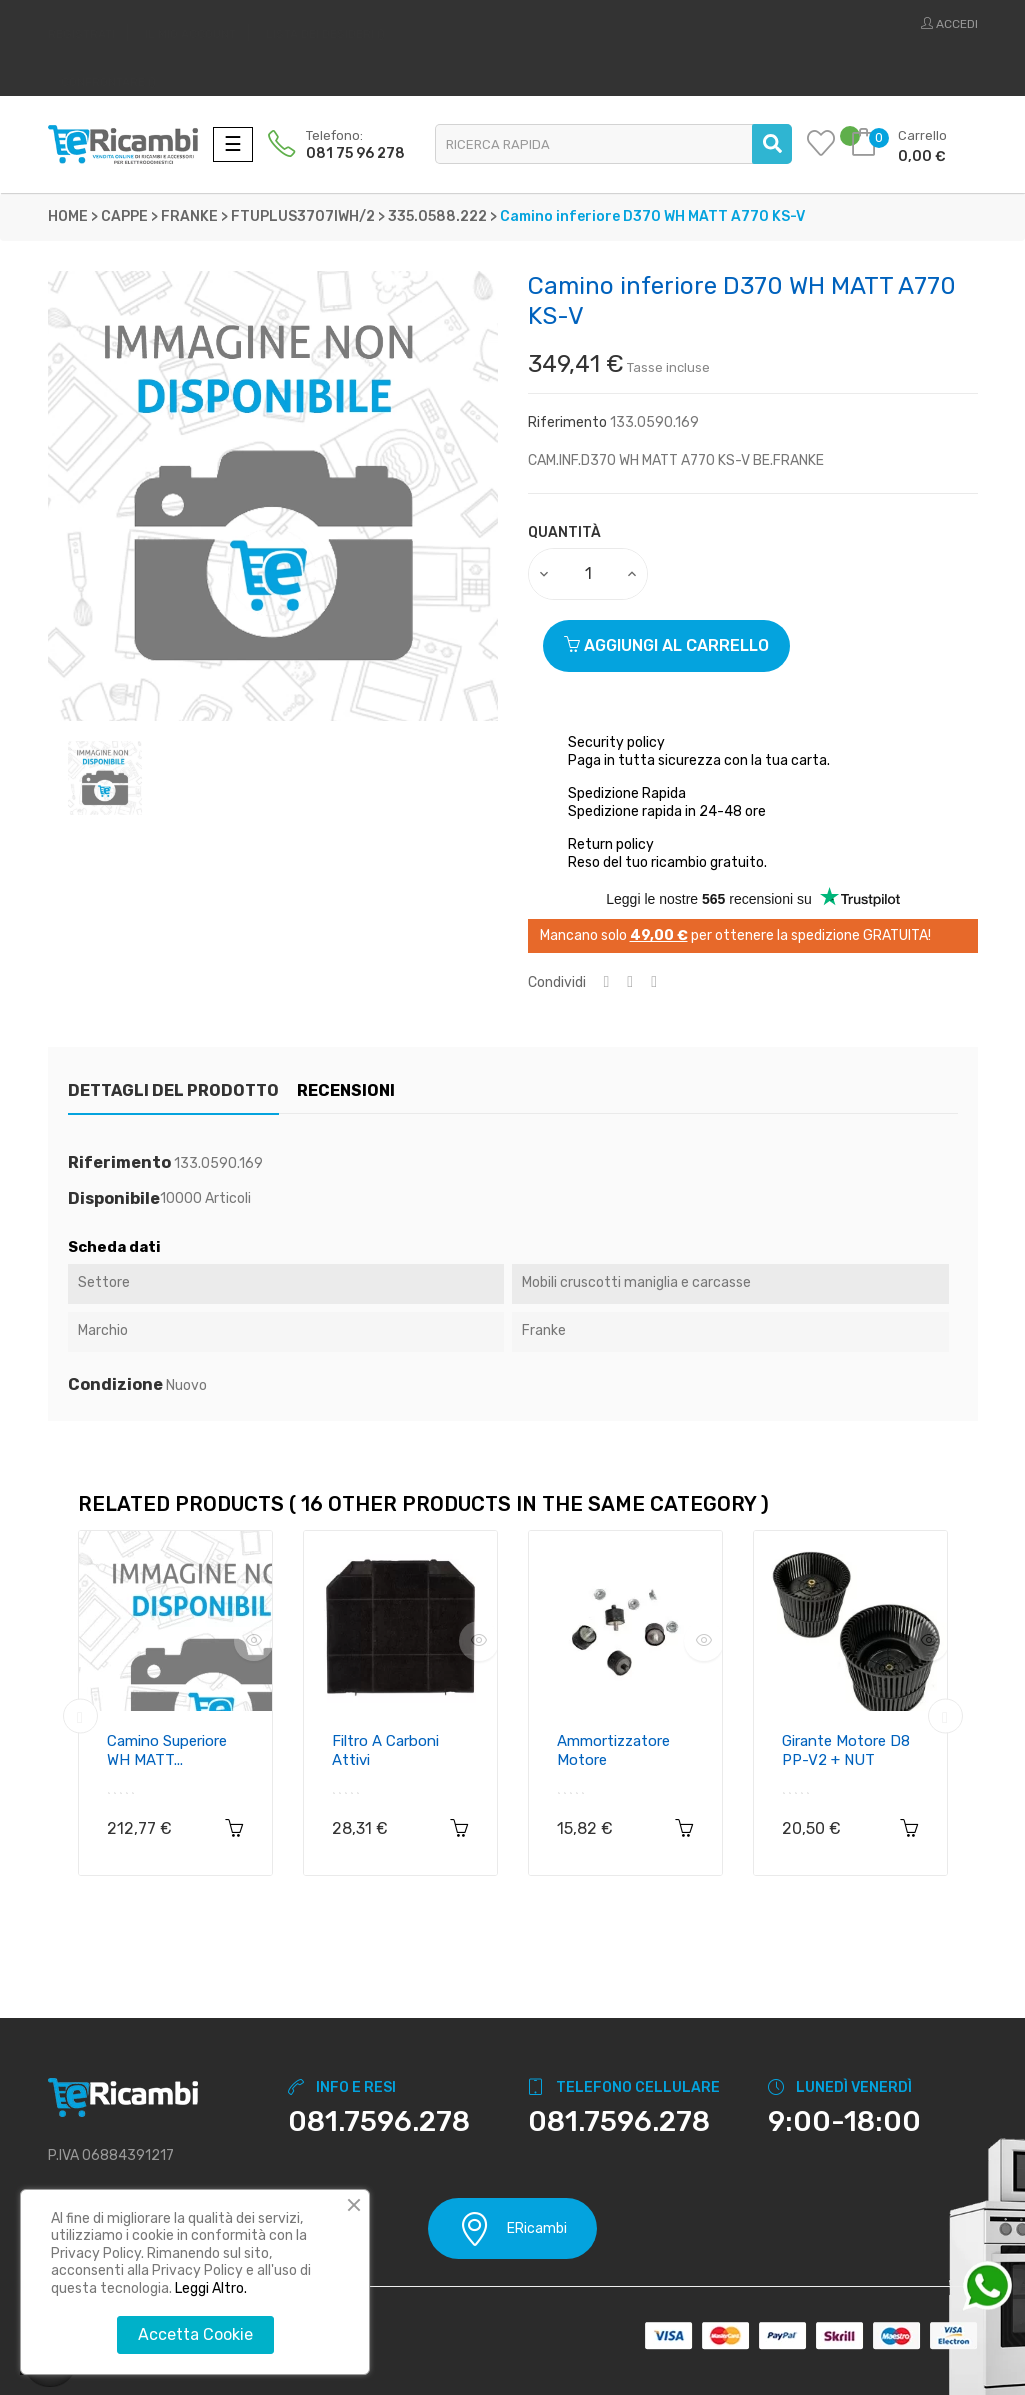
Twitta (630, 982)
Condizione (115, 1385)
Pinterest (654, 982)
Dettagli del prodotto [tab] (173, 1090)
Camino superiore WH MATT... (167, 1751)
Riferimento (567, 422)
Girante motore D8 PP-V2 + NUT (846, 1751)
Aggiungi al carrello (666, 645)
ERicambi (512, 2228)
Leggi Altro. (211, 2288)
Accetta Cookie (195, 2334)
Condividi (607, 982)
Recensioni (366, 1090)
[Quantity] (589, 574)
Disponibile (114, 1199)
